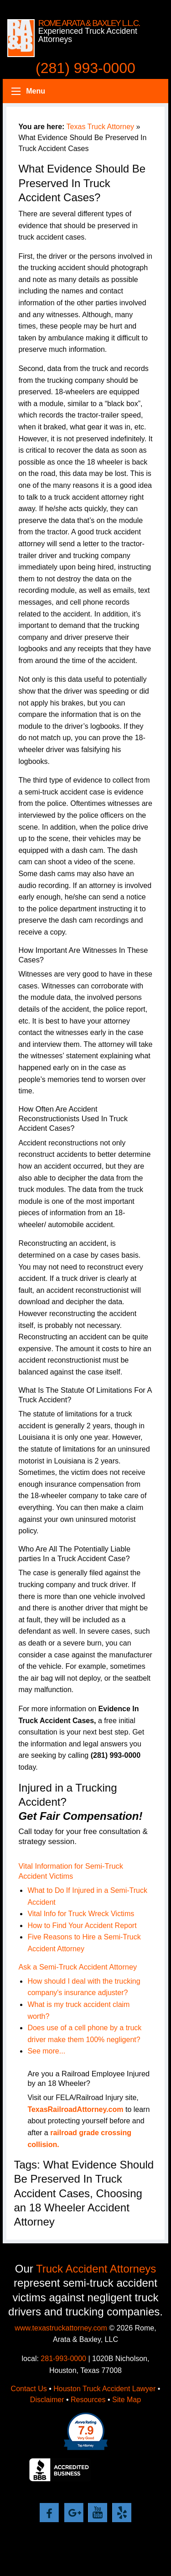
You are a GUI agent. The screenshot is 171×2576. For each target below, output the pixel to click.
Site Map (126, 2400)
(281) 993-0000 (85, 68)
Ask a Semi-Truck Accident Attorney (77, 1967)
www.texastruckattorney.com (61, 2328)
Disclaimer (47, 2400)
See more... (46, 2051)
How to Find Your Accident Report (81, 1925)
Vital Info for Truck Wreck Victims (80, 1914)
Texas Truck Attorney (101, 127)
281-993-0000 (63, 2358)
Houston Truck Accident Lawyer (104, 2389)
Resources (88, 2400)
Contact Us (29, 2389)
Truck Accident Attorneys (96, 2268)
